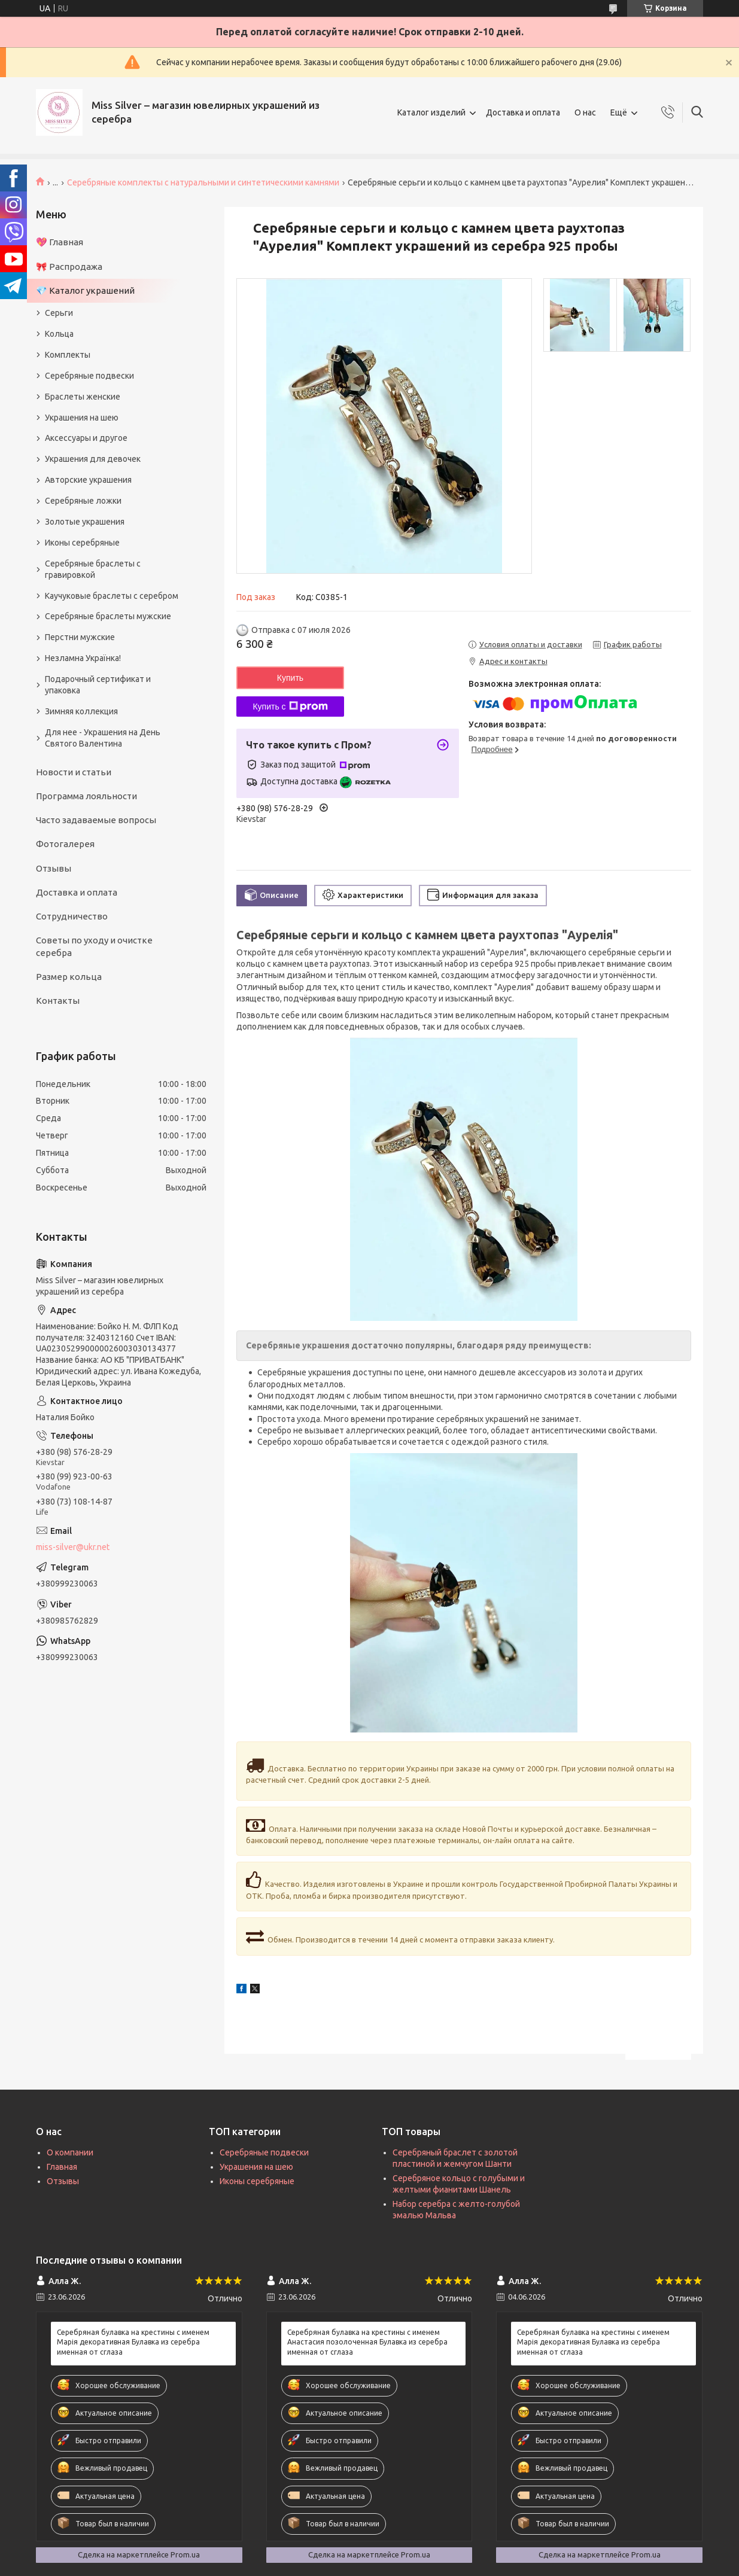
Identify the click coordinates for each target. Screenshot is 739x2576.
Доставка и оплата (523, 112)
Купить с (290, 706)
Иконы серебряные (82, 542)
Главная (62, 2167)
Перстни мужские (80, 637)
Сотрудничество (72, 916)
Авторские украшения (88, 480)
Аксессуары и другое (86, 438)
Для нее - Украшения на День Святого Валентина (102, 737)
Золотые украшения (84, 521)
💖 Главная (59, 242)
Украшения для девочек (93, 459)
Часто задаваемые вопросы (96, 820)
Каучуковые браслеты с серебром (111, 596)
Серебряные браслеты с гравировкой (93, 569)
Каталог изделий (431, 112)
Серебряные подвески (89, 375)
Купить (290, 678)
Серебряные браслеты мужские (108, 616)
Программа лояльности (86, 796)
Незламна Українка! (83, 658)
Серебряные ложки (83, 501)
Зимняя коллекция (81, 711)
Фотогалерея (65, 844)
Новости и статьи (73, 772)
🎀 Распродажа (69, 266)
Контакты (58, 1000)
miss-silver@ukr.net (73, 1547)
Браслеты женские (82, 396)
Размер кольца (69, 977)
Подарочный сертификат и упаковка (98, 684)
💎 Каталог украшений (85, 290)
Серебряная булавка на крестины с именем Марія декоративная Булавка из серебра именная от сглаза (133, 2341)
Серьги (59, 313)
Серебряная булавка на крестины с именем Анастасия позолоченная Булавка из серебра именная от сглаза (367, 2341)
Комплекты (67, 355)
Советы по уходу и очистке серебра (94, 946)
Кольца (59, 334)
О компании (70, 2152)
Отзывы (53, 868)
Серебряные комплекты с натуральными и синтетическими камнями (203, 182)
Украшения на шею (81, 417)
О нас (585, 112)
